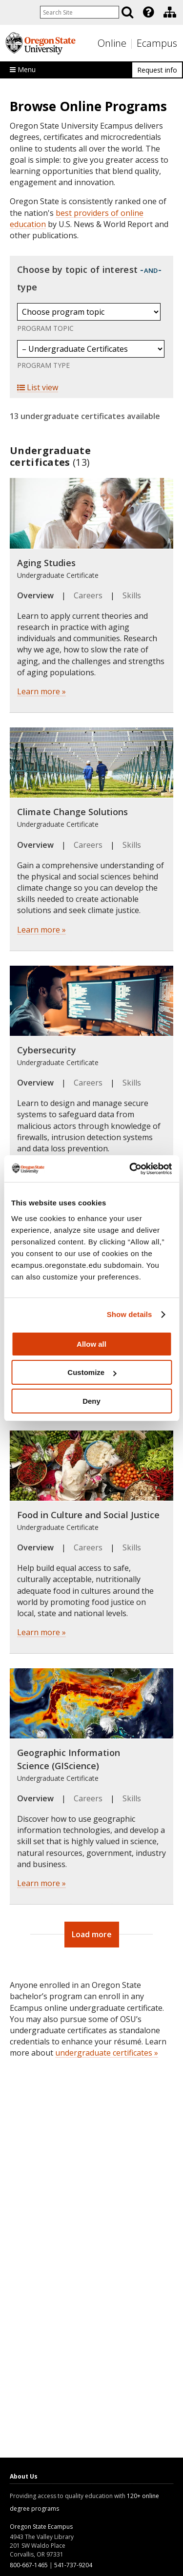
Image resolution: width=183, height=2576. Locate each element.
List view (37, 387)
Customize (91, 1372)
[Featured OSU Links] (148, 12)
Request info (157, 70)
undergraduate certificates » (106, 2052)
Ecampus (157, 43)
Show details (129, 1314)
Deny (91, 1401)
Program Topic (45, 328)
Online (112, 43)
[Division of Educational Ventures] (170, 12)
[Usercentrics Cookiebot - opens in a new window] (130, 1169)
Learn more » (41, 691)
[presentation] (147, 12)
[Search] (127, 12)
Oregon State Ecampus (41, 2526)
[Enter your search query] (79, 12)
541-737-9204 (73, 2565)
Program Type (43, 365)
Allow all (91, 1344)
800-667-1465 (29, 2565)
